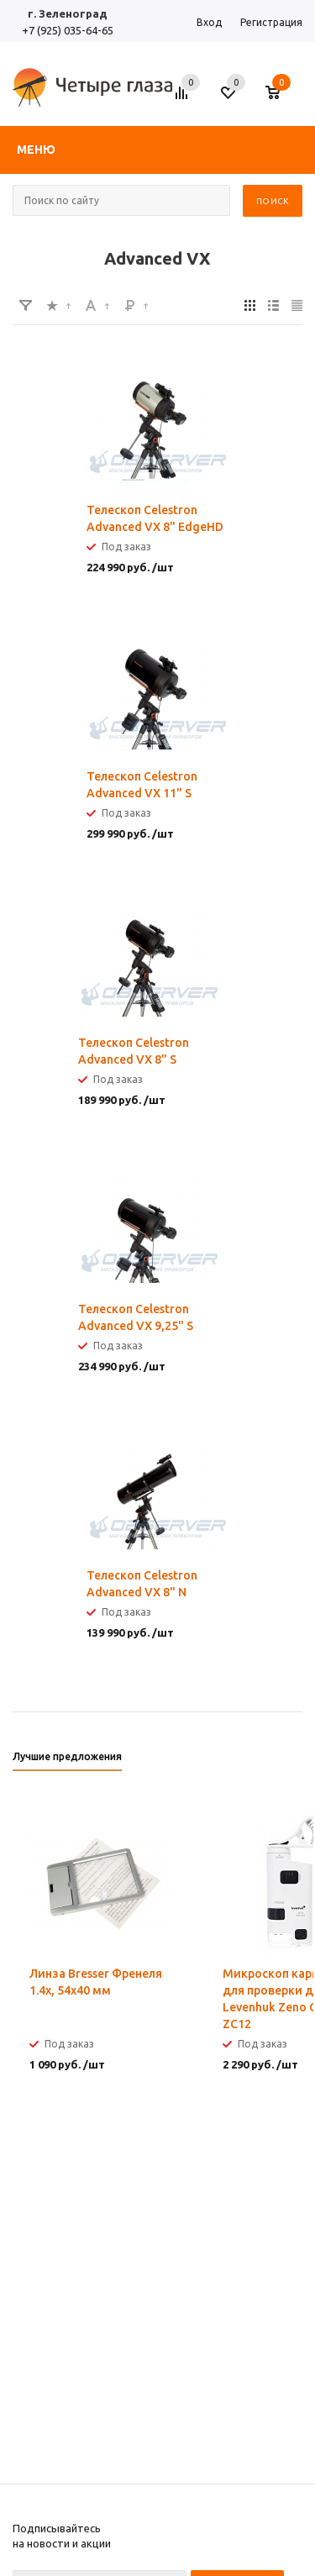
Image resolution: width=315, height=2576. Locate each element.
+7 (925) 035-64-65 (67, 30)
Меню (36, 149)
